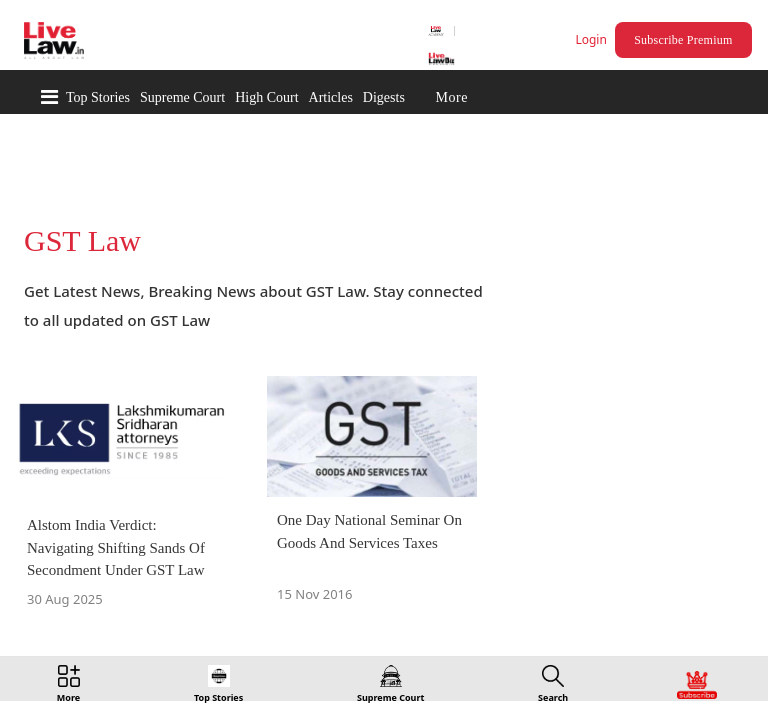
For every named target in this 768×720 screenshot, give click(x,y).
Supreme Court (182, 97)
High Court (266, 97)
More (451, 97)
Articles (331, 97)
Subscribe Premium (686, 40)
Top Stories (98, 97)
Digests (384, 97)
